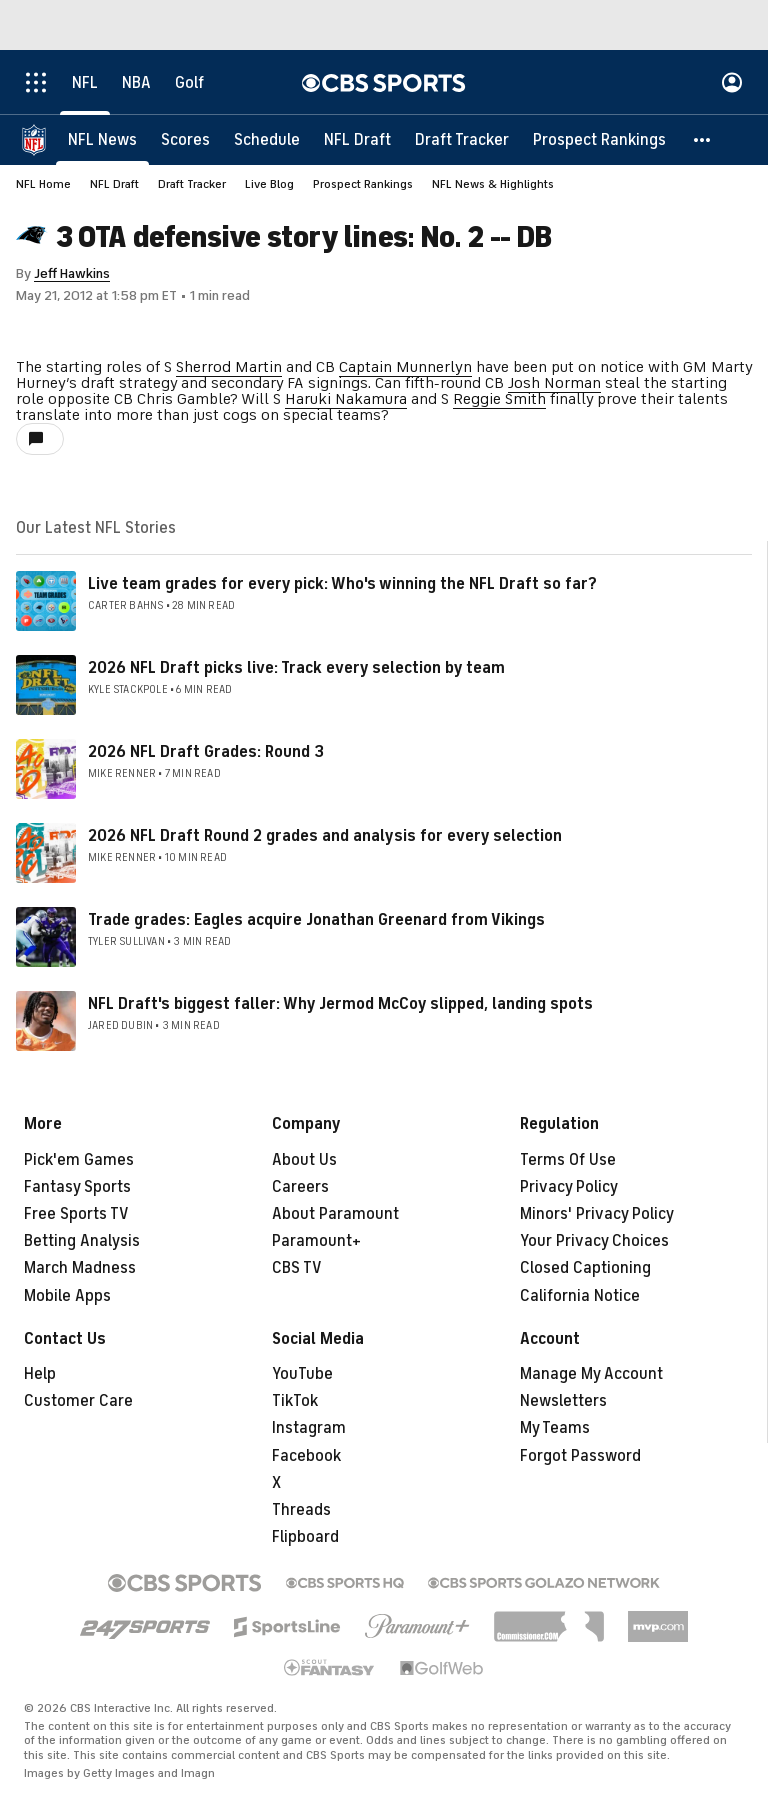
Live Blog (269, 184)
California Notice (580, 1296)
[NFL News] (102, 140)
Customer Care (78, 1401)
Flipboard (305, 1537)
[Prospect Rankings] (599, 140)
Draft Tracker (192, 184)
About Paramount (335, 1214)
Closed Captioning (585, 1268)
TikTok (295, 1401)
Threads (301, 1510)
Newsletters (563, 1401)
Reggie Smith (499, 399)
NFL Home (43, 184)
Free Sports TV (76, 1214)
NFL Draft (114, 184)
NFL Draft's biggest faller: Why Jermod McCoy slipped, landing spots (340, 1004)
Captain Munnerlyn (405, 367)
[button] (703, 140)
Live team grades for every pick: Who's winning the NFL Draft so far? (342, 584)
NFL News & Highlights (493, 184)
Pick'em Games (79, 1160)
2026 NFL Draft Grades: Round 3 (206, 752)
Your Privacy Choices (594, 1241)
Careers (300, 1187)
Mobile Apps (67, 1296)
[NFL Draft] (357, 140)
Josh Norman (554, 383)
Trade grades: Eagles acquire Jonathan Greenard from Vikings (316, 920)
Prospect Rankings (363, 184)
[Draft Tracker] (462, 140)
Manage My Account (591, 1374)
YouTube (302, 1374)
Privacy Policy (569, 1187)
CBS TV (297, 1268)
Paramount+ (316, 1241)
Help (40, 1374)
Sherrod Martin (229, 367)
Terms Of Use (568, 1160)
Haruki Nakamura (346, 399)
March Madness (80, 1268)
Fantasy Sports (77, 1187)
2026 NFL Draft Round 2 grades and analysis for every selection (325, 836)
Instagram (309, 1428)
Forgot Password (580, 1456)
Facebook (306, 1456)
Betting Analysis (82, 1241)
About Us (304, 1160)
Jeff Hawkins (72, 273)
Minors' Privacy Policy (597, 1214)
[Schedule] (267, 140)
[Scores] (185, 140)
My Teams (555, 1428)
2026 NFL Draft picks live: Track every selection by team (296, 668)
